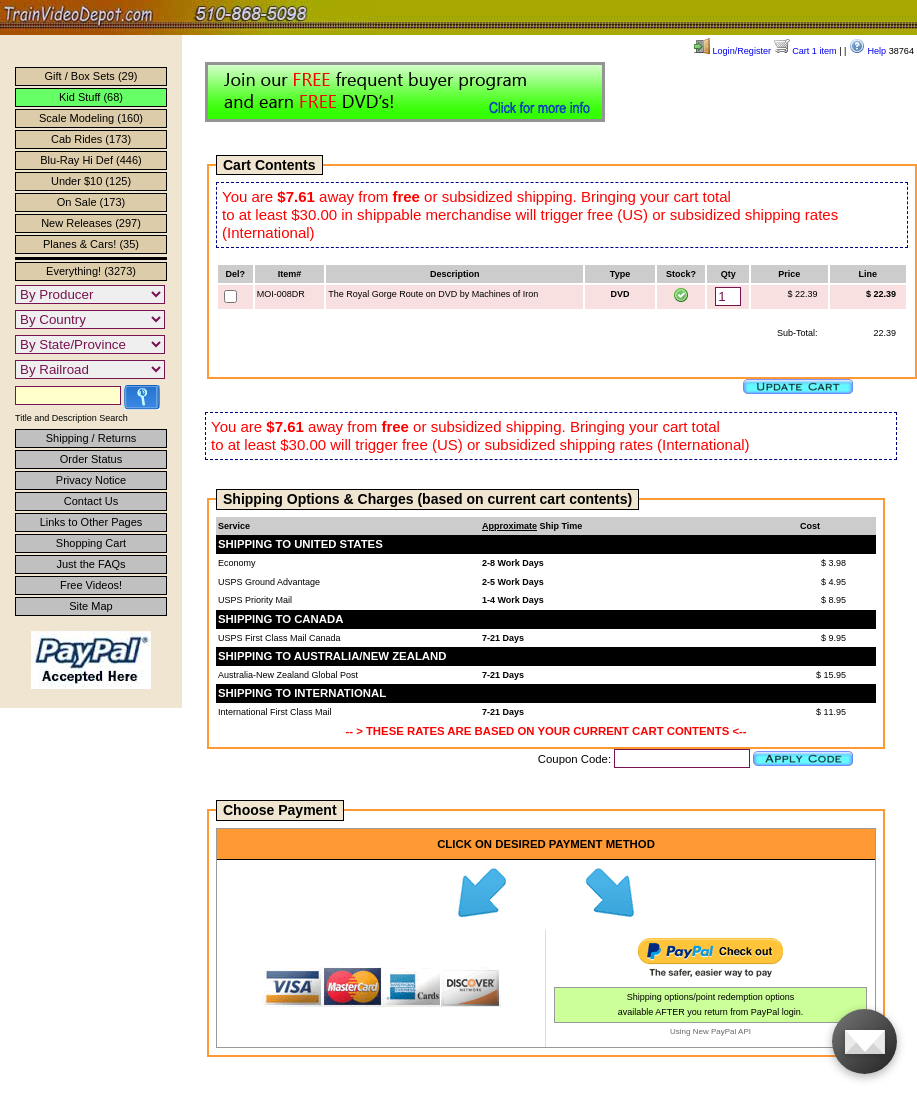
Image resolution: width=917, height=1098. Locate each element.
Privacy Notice (91, 480)
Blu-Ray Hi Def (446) (90, 160)
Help (867, 51)
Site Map (90, 606)
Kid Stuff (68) (91, 97)
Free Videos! (91, 585)
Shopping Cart (91, 543)
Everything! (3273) (91, 271)
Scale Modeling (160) (91, 118)
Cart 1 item (805, 51)
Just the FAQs (90, 564)
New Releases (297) (91, 223)
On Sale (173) (91, 202)
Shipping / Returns (91, 438)
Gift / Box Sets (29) (91, 76)
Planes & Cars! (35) (91, 244)
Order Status (91, 459)
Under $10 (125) (91, 181)
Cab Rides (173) (91, 139)
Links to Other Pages (91, 522)
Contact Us (91, 501)
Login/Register (732, 51)
